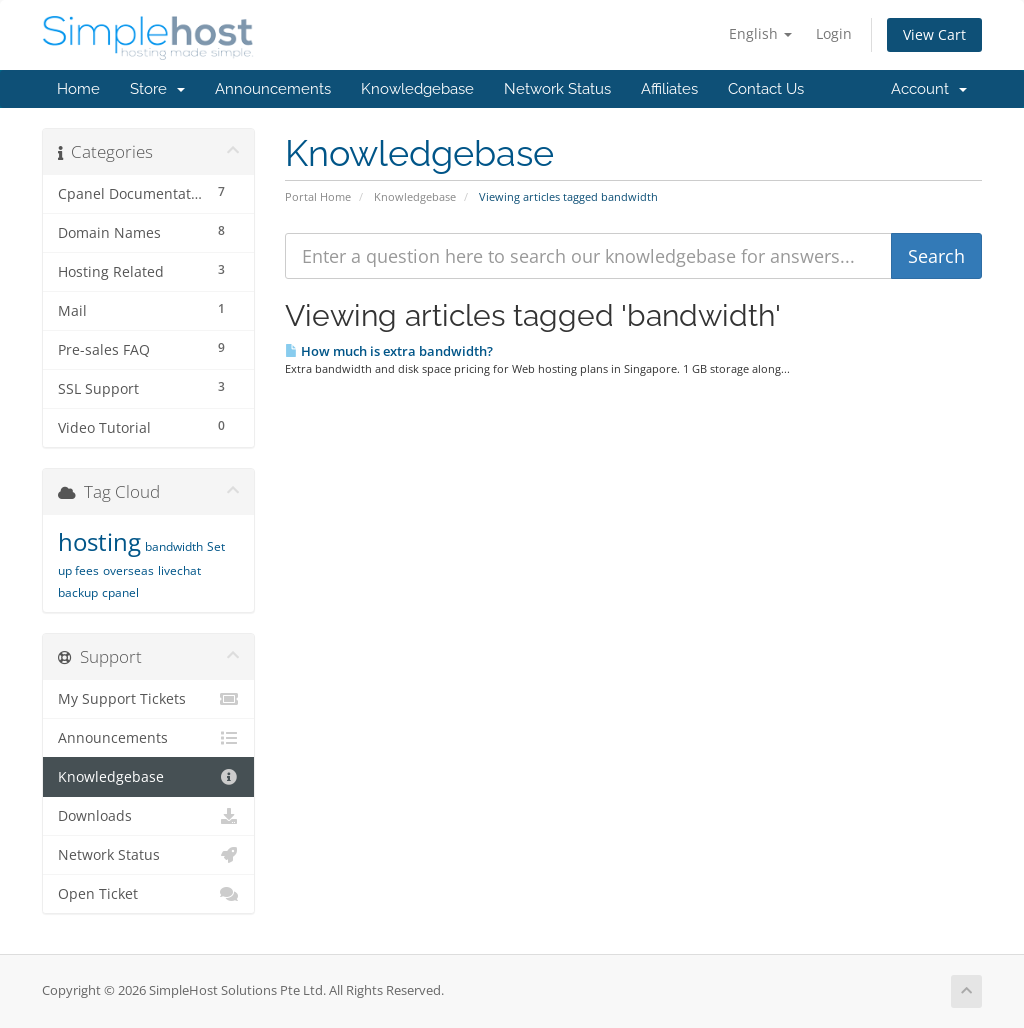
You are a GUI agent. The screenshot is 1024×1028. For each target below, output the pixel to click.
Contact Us (766, 89)
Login (834, 33)
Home (78, 89)
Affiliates (669, 89)
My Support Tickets (148, 699)
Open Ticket (148, 894)
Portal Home (318, 196)
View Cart (934, 34)
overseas (128, 570)
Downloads (148, 816)
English (760, 33)
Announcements (273, 89)
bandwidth (174, 546)
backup (78, 592)
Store (157, 89)
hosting (99, 541)
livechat (179, 570)
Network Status (557, 89)
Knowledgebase (417, 89)
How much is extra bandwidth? (389, 351)
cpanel (120, 592)
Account (929, 89)
